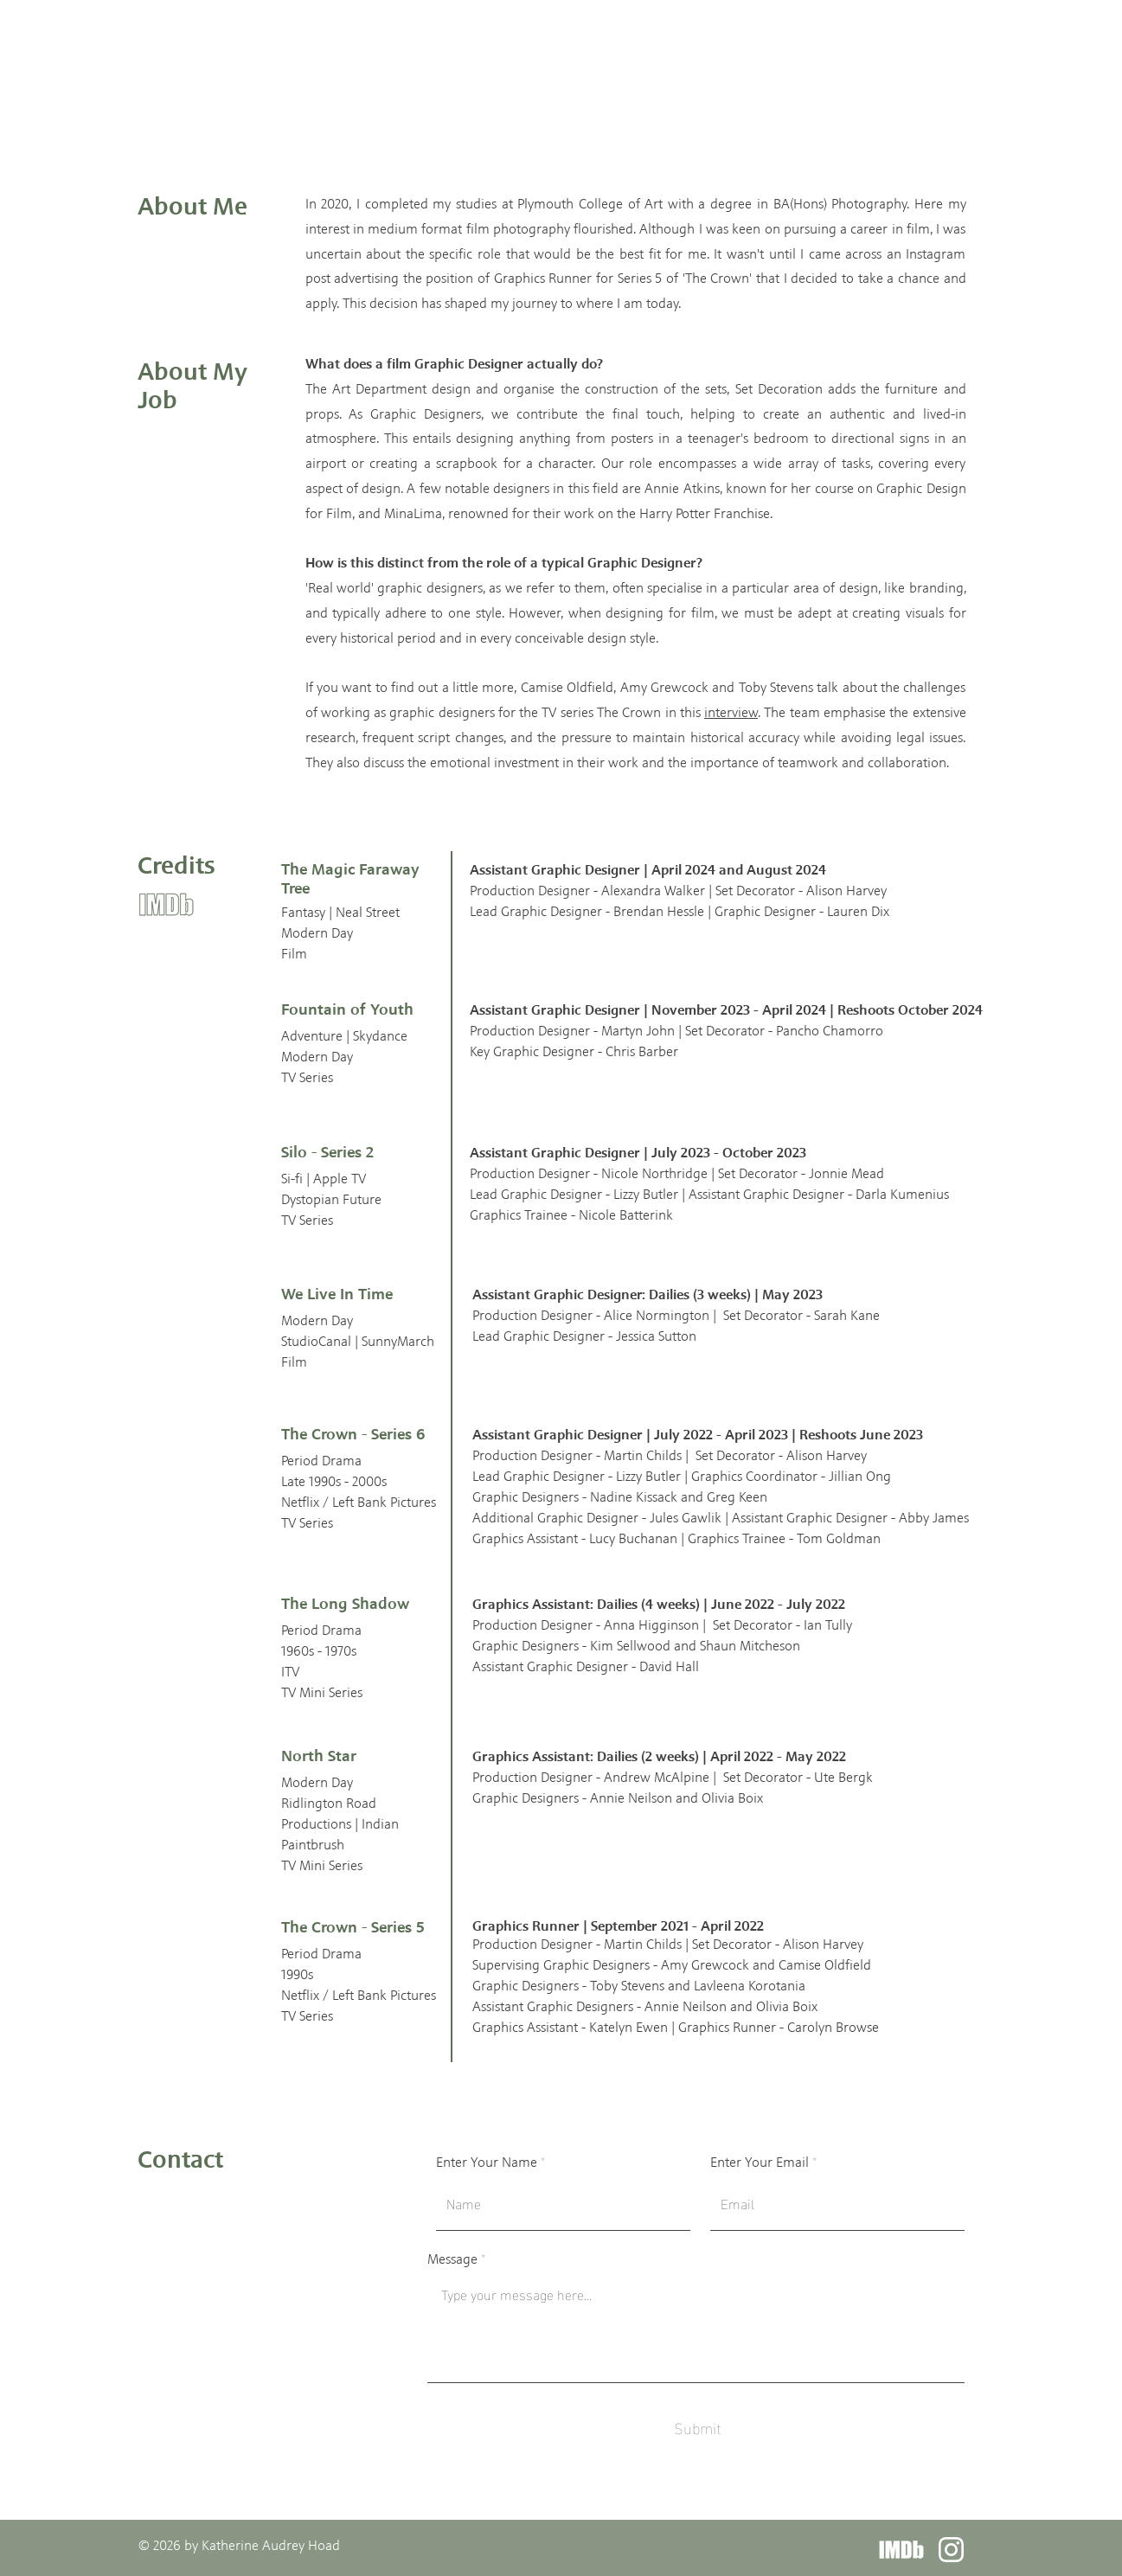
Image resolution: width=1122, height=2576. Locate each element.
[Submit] (698, 2427)
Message (452, 2259)
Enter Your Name (486, 2162)
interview (731, 712)
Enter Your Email (759, 2162)
